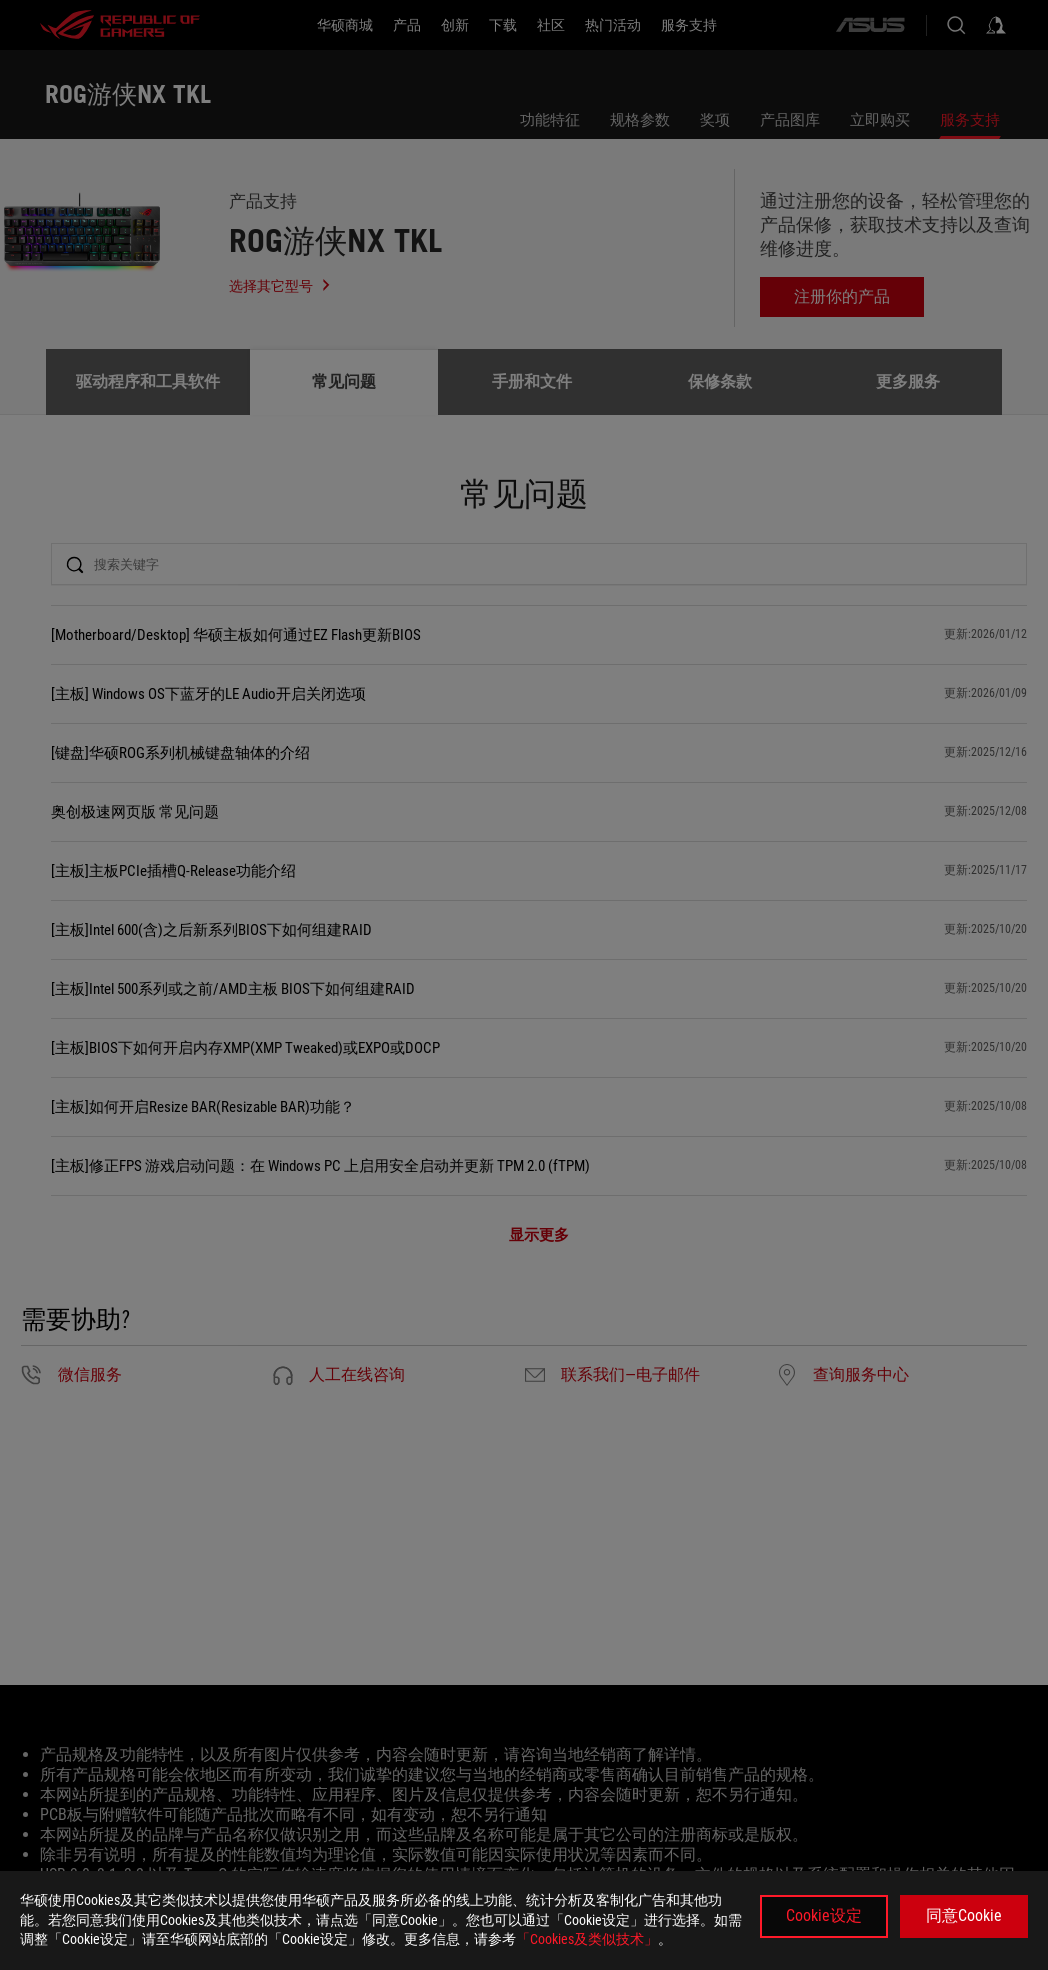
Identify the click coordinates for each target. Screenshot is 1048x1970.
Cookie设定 (824, 1915)
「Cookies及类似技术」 (587, 1939)
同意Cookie (964, 1915)
